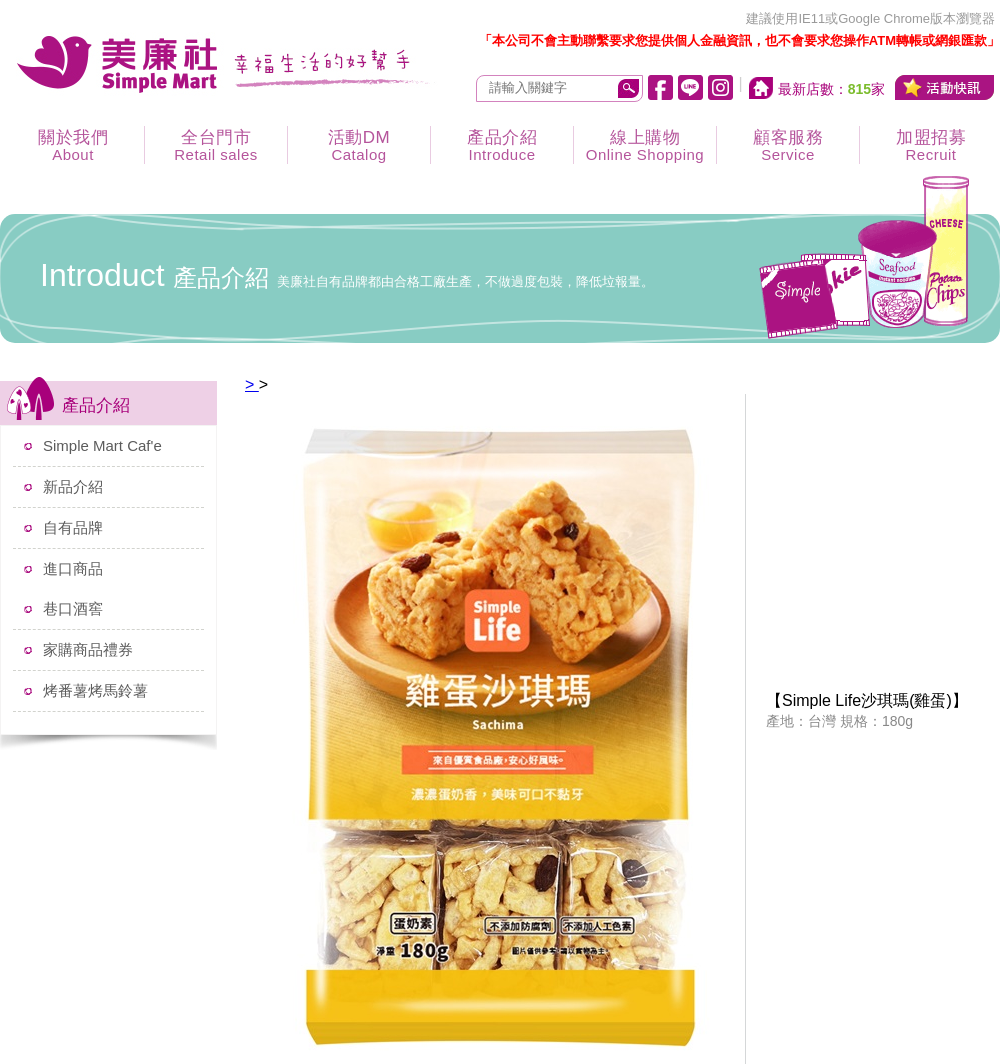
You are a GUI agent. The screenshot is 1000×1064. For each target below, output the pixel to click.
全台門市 (216, 145)
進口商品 (73, 568)
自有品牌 (73, 527)
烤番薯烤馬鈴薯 (95, 690)
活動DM (359, 145)
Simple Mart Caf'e (102, 445)
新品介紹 (73, 486)
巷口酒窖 (73, 608)
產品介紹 (502, 145)
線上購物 (645, 145)
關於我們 (73, 145)
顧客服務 (788, 145)
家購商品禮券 (88, 649)
